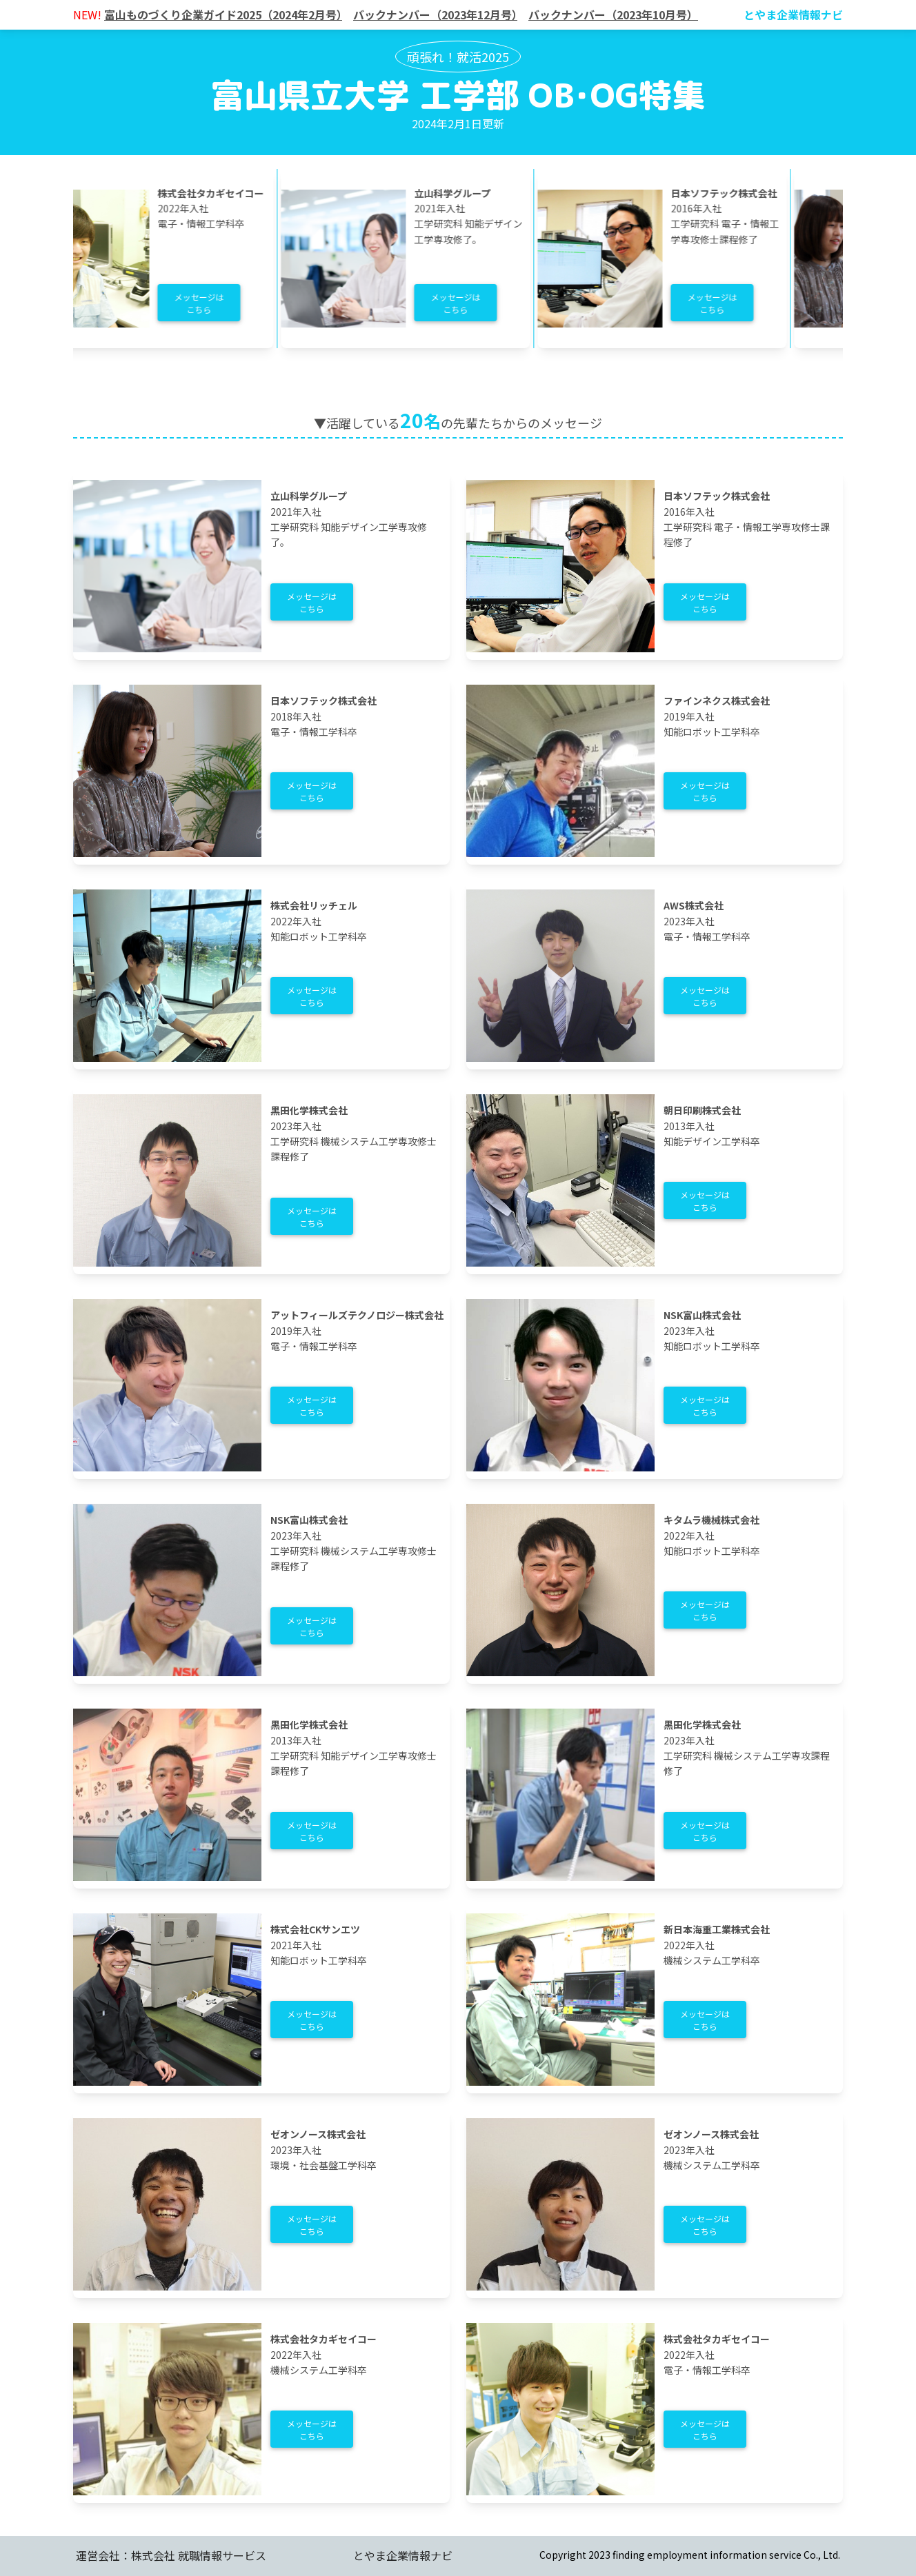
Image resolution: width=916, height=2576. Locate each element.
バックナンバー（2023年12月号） (435, 14)
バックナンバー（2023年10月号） (613, 14)
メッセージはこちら (214, 303)
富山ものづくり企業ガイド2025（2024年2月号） (223, 14)
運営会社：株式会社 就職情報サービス (171, 2555)
